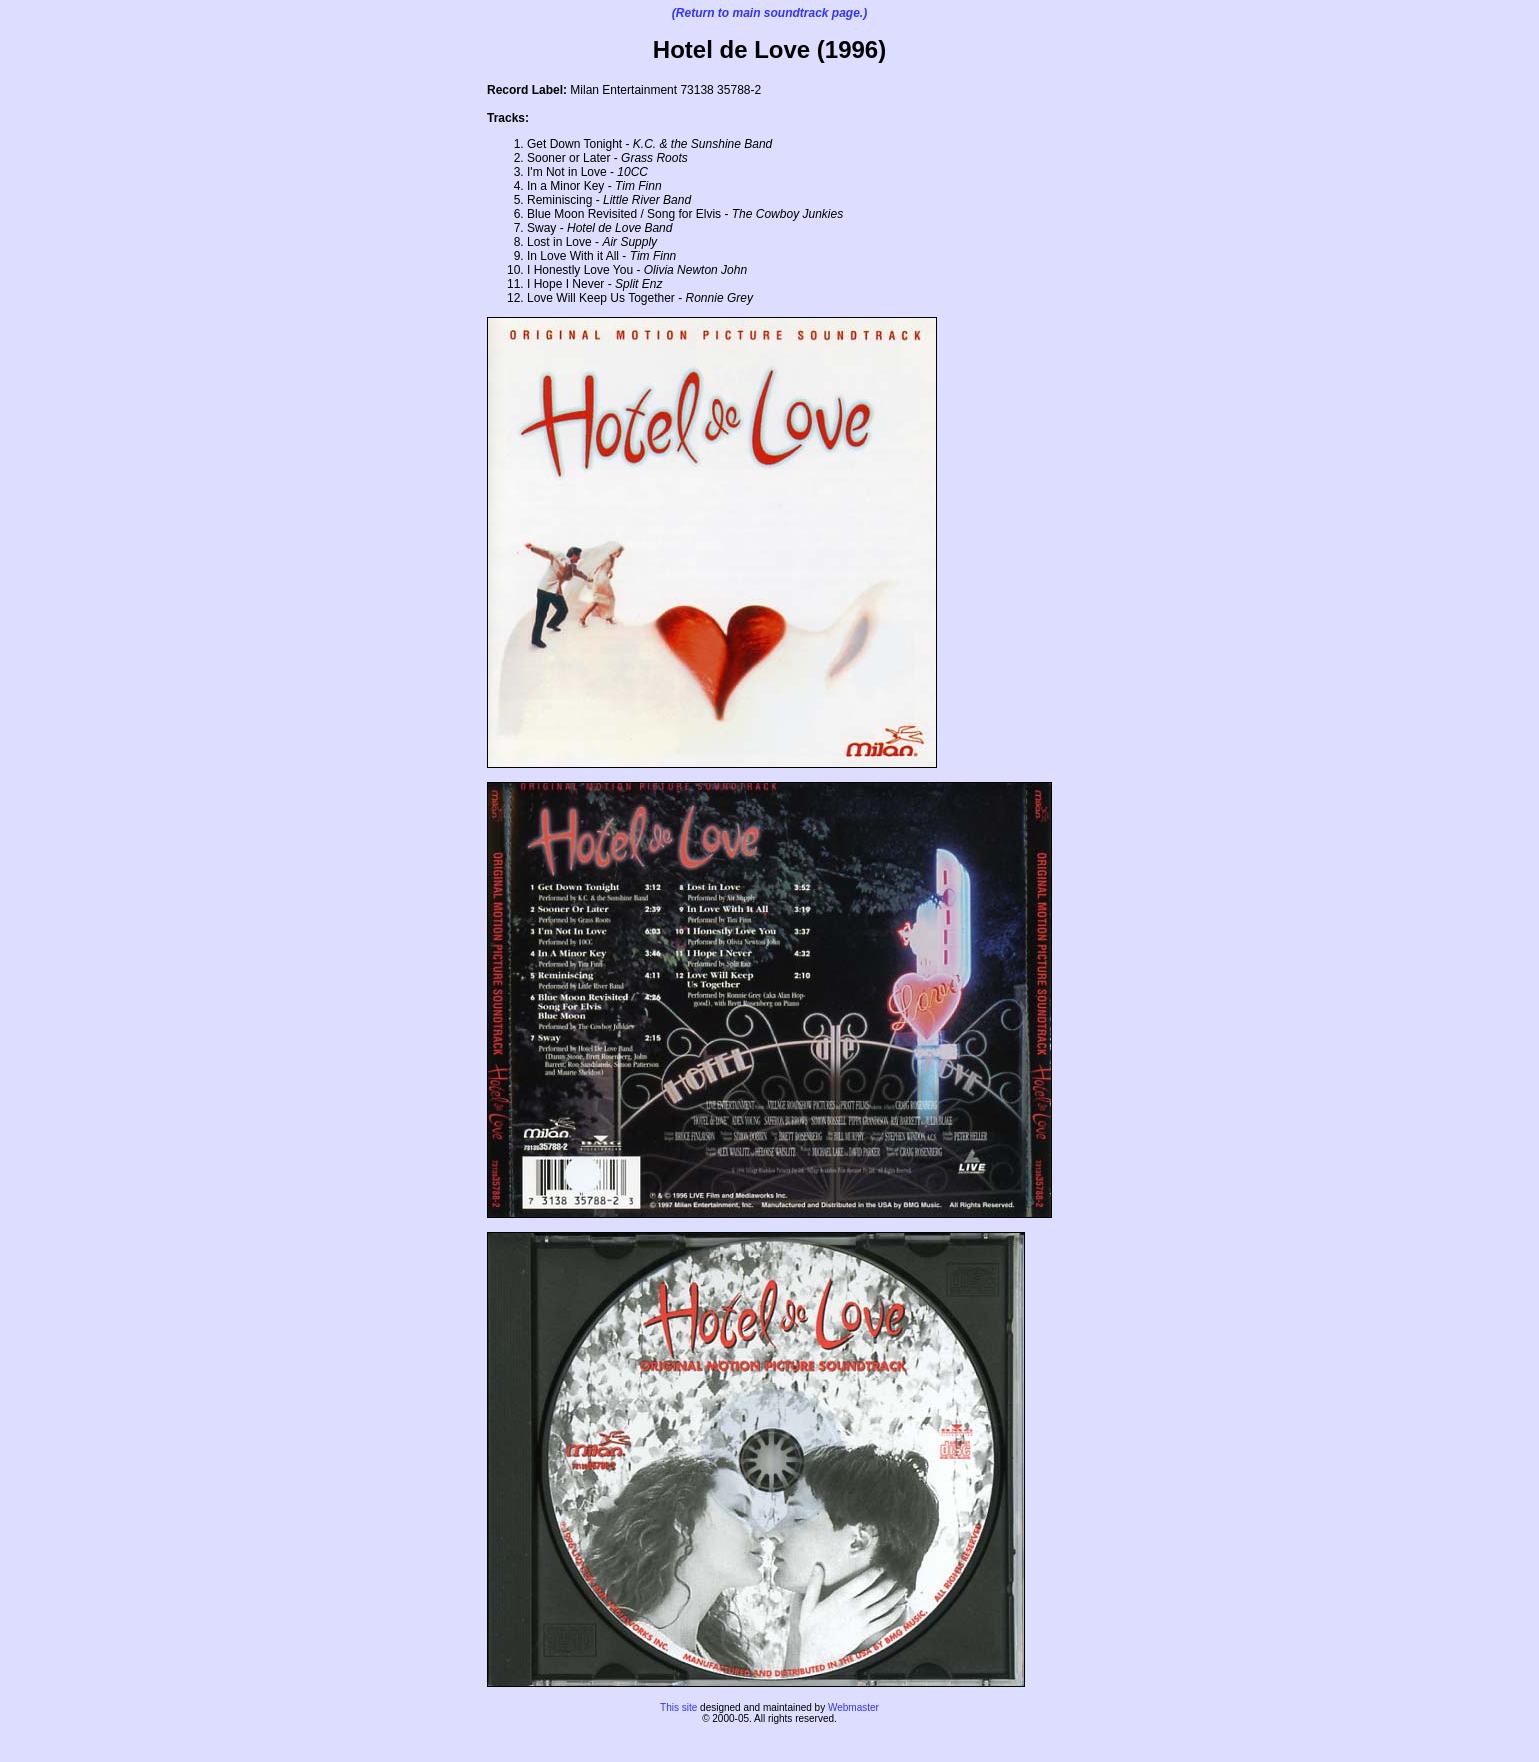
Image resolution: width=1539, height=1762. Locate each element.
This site (678, 1707)
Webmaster (853, 1707)
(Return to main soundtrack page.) (769, 13)
